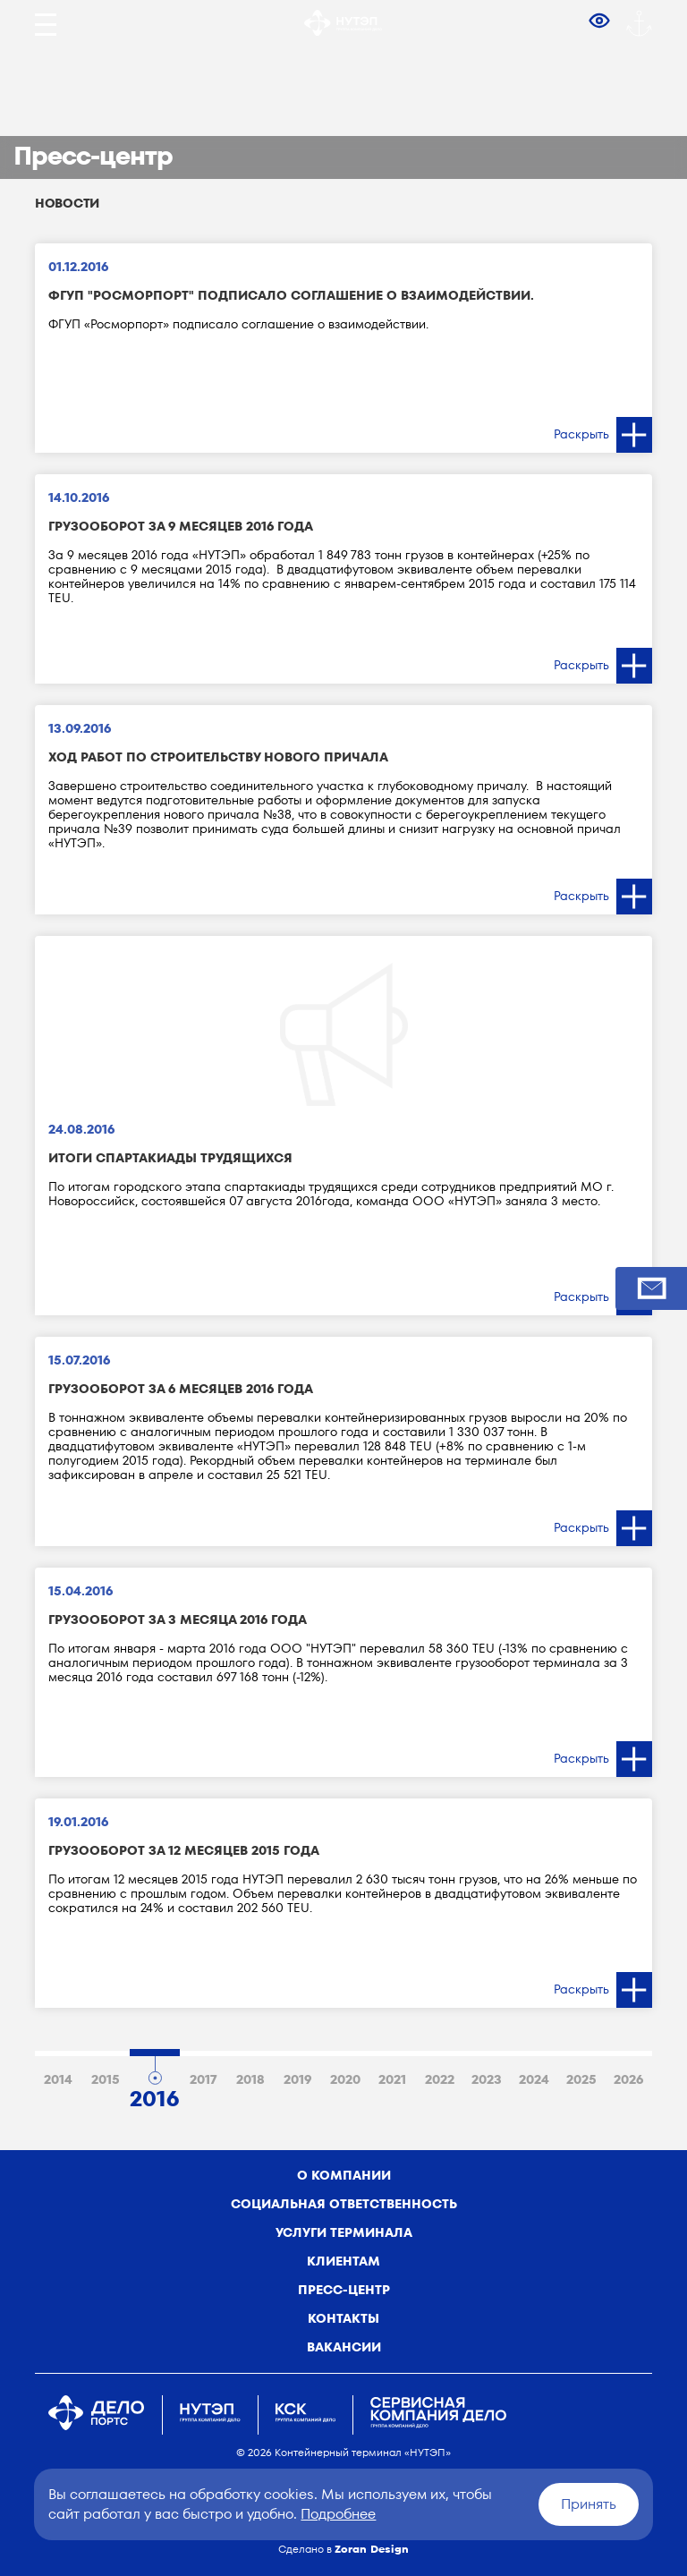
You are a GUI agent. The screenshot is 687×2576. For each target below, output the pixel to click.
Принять (588, 2504)
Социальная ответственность (344, 2204)
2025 (581, 2079)
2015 (105, 2079)
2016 (155, 2095)
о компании (344, 2175)
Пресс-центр (344, 2290)
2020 (345, 2079)
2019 (297, 2079)
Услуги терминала (344, 2232)
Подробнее (338, 2514)
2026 (628, 2079)
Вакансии (344, 2347)
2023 (486, 2079)
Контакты (343, 2318)
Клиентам (343, 2261)
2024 (534, 2079)
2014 (58, 2079)
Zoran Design (372, 2548)
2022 (439, 2079)
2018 (250, 2079)
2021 (392, 2079)
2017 (203, 2079)
